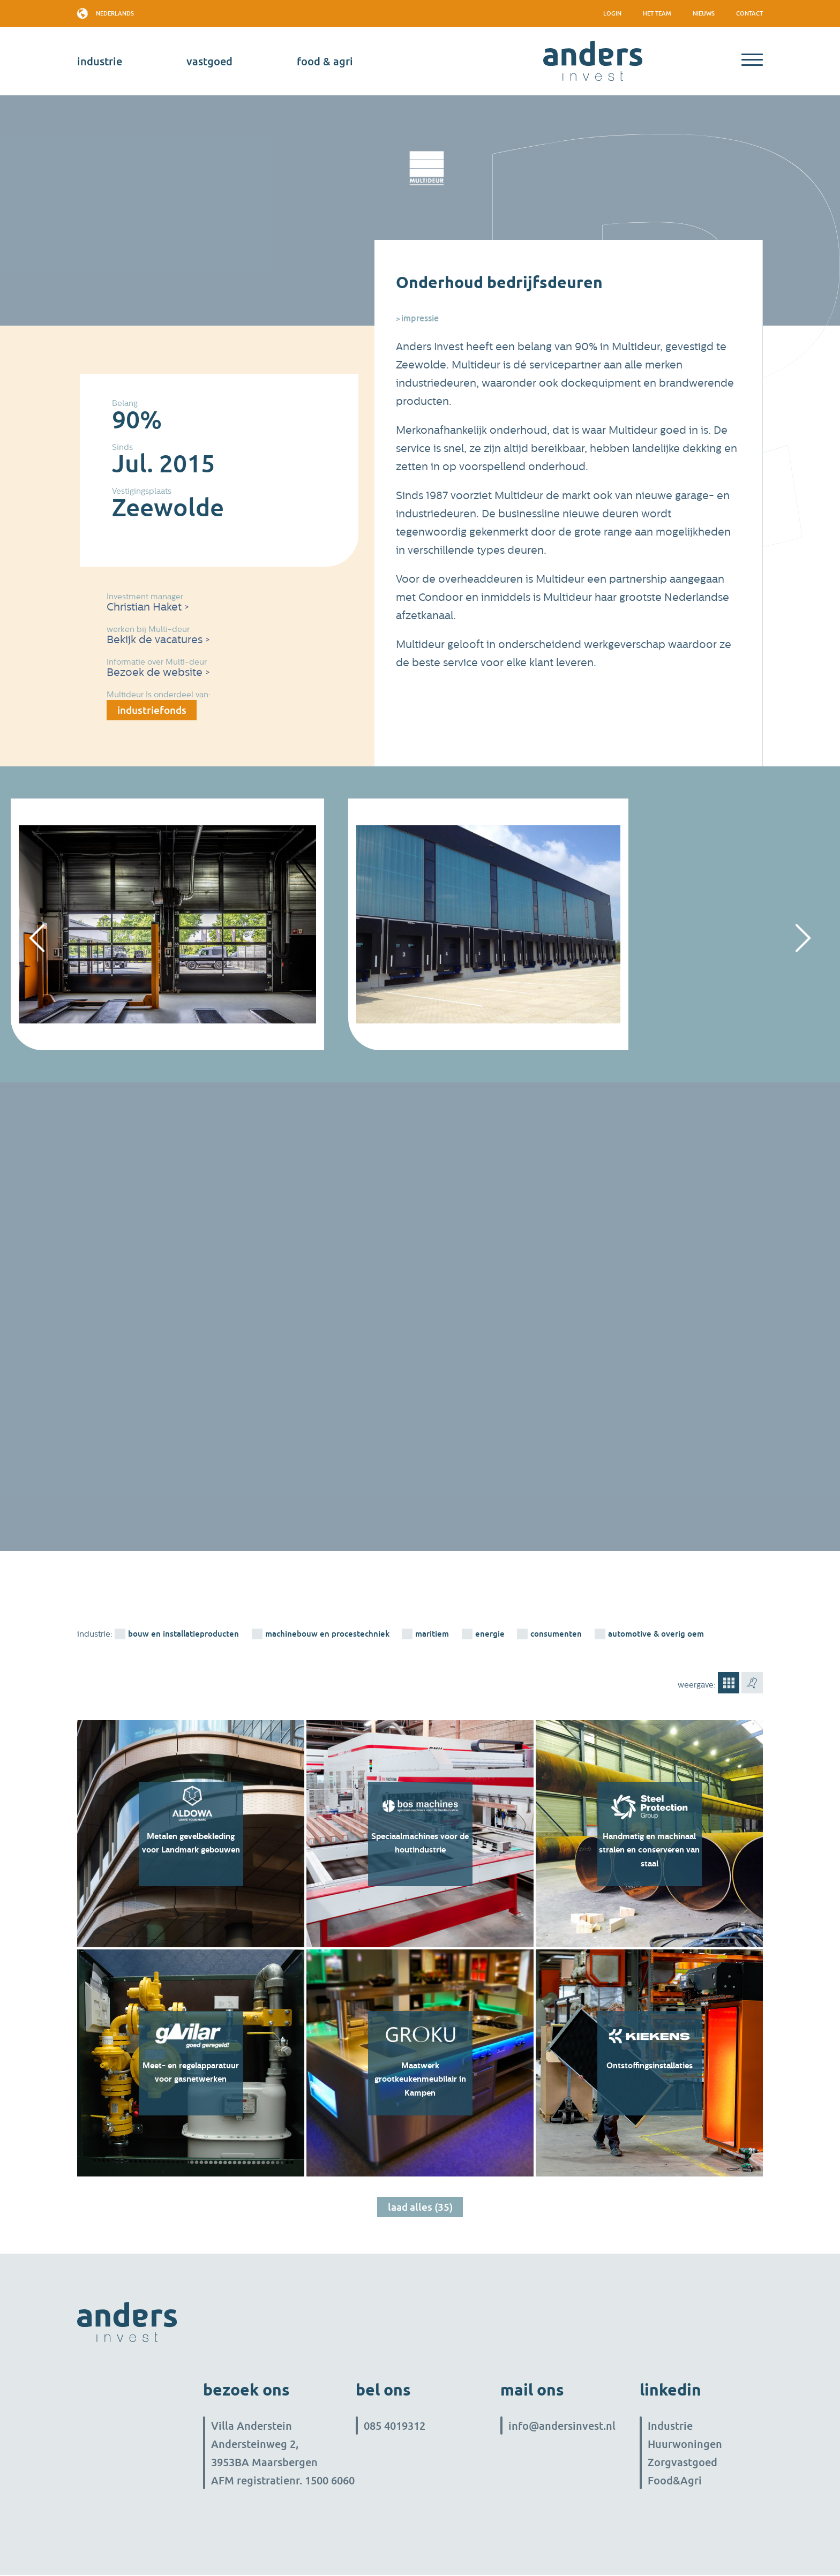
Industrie (670, 2426)
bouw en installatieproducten (183, 1635)
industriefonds (154, 710)
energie (490, 1635)
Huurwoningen (685, 2444)
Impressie (420, 318)
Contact (749, 13)
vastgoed (209, 61)
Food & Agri (325, 61)
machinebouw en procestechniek (327, 1635)
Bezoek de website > (158, 672)
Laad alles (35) (420, 2208)
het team (657, 13)
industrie (99, 61)
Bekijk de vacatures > (158, 640)
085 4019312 (394, 2426)
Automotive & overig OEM (657, 1635)
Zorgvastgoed (682, 2463)
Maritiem (432, 1635)
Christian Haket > (148, 607)
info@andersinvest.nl (562, 2426)
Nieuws (704, 13)
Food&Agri (675, 2481)
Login (612, 13)
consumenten (557, 1635)
